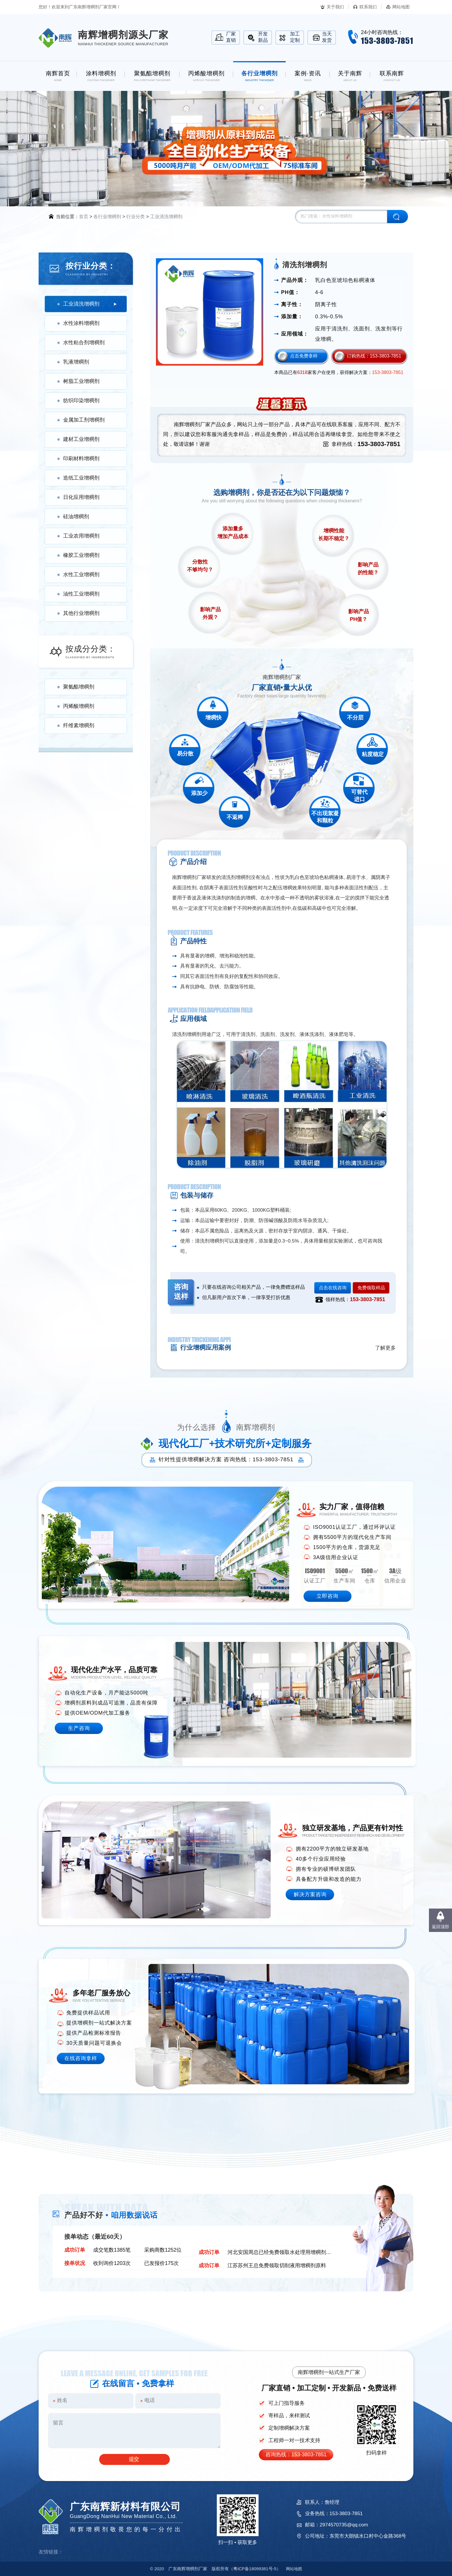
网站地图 (401, 6)
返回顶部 (440, 1926)
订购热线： (374, 355)
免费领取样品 (371, 1287)
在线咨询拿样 (80, 2058)
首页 (83, 216)
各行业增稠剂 (107, 216)
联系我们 (368, 6)
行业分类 (135, 216)
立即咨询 (327, 1596)
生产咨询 (79, 1728)
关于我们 (335, 6)
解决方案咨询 (310, 1894)
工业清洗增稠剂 (166, 216)
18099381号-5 (254, 2568)
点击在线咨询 (332, 1287)
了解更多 (385, 1348)
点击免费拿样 (304, 355)
